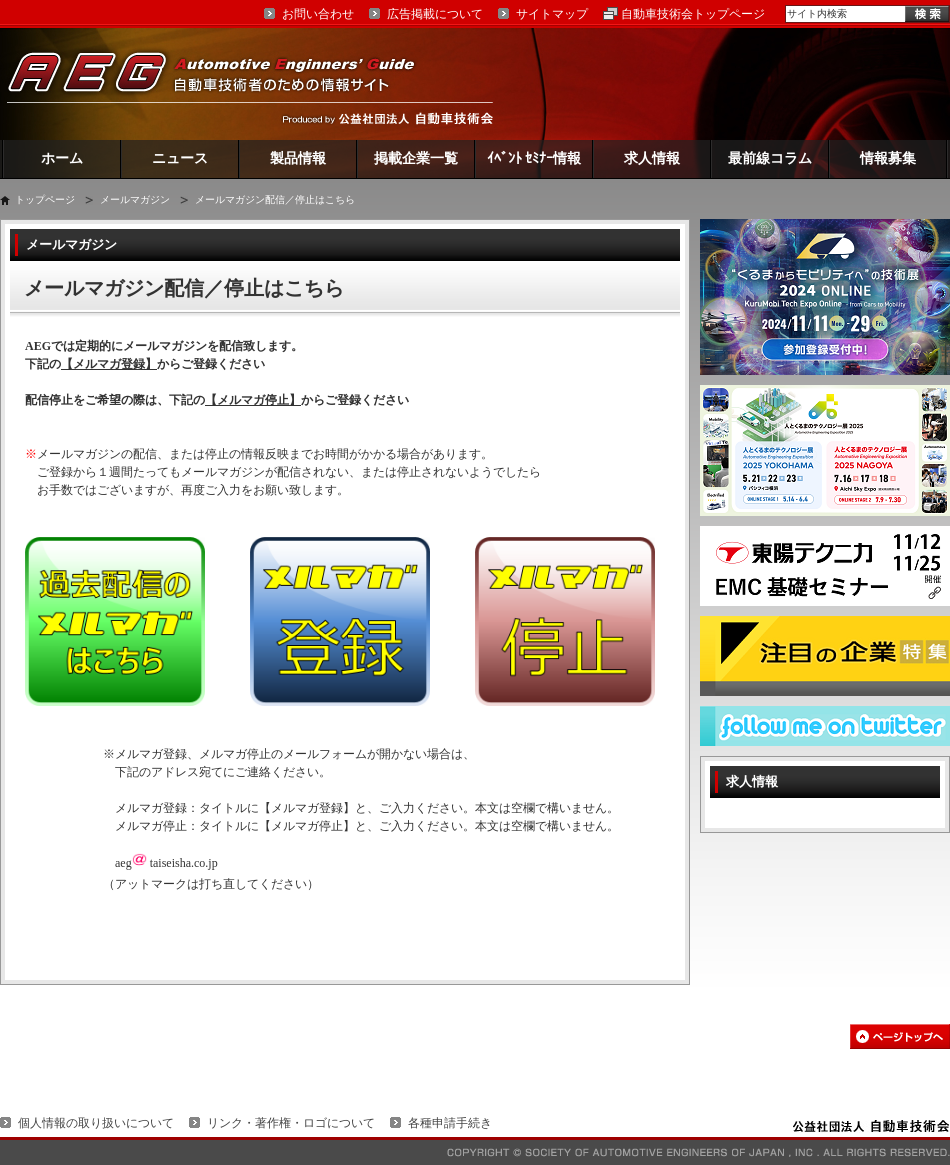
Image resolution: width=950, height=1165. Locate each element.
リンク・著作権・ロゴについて (291, 1123)
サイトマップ (552, 14)
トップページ (45, 199)
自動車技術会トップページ (693, 14)
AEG (224, 83)
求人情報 (652, 158)
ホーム (62, 158)
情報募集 (888, 158)
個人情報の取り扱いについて (96, 1123)
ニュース (180, 158)
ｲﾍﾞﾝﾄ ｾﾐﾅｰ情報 (534, 158)
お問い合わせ (318, 14)
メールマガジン (135, 199)
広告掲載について (435, 14)
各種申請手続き (450, 1123)
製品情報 (298, 158)
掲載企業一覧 (416, 158)
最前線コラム (770, 158)
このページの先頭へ (900, 1036)
